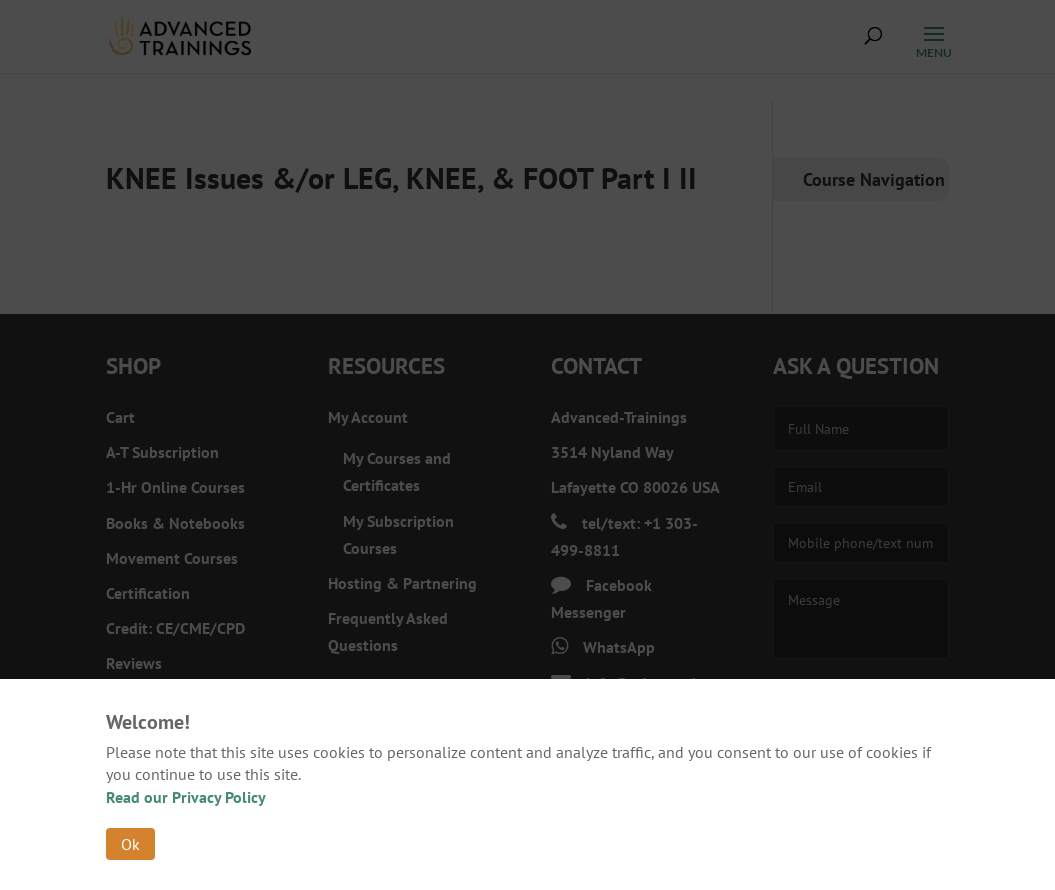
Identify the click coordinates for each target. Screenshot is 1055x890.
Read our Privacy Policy (186, 797)
